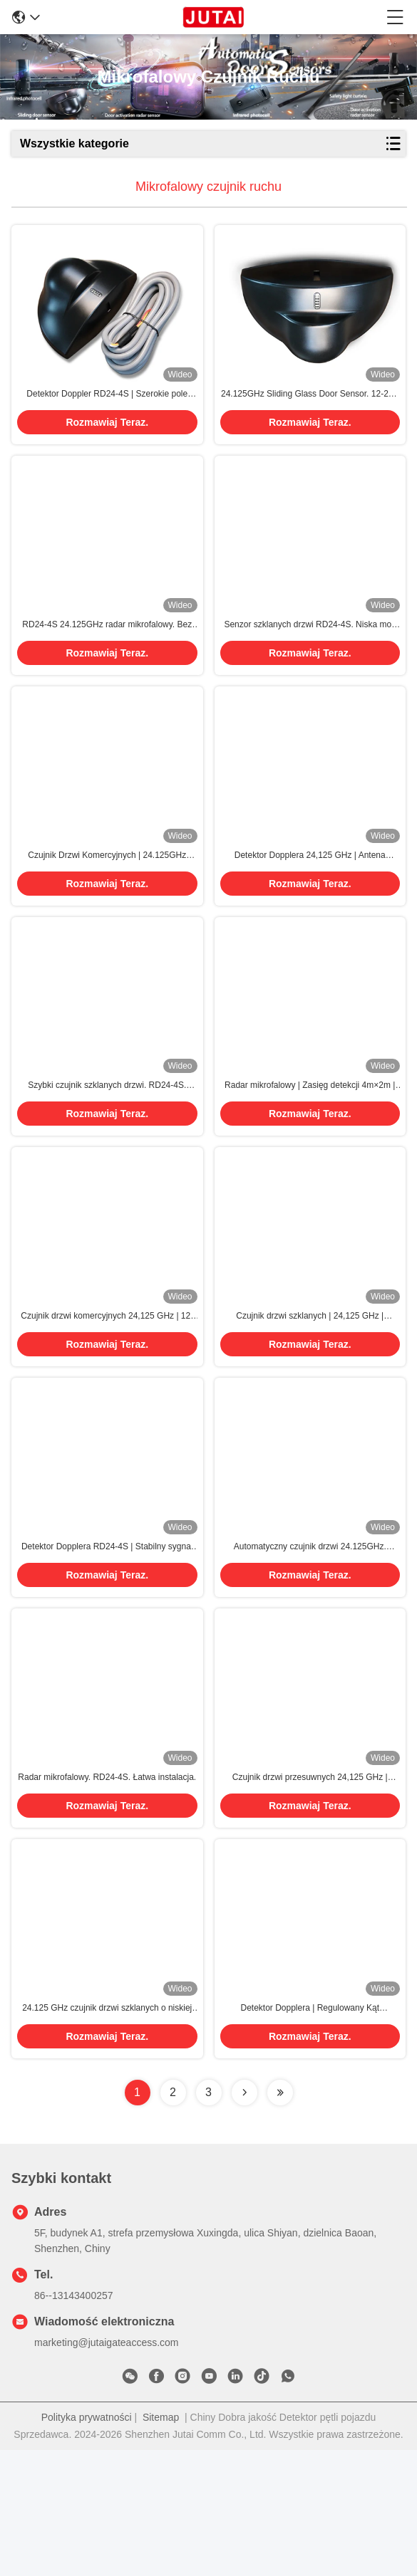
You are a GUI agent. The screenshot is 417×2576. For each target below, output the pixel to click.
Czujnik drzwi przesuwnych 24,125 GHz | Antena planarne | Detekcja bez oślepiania (310, 1888)
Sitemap (161, 2543)
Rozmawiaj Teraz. (107, 438)
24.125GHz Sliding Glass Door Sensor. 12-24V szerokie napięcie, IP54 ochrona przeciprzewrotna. (309, 410)
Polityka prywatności (86, 2543)
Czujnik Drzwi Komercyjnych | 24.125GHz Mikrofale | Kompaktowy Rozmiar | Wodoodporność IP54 (107, 903)
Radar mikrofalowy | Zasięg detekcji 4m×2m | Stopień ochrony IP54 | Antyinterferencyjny (310, 1149)
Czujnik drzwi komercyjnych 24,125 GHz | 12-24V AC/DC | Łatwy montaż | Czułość (107, 1395)
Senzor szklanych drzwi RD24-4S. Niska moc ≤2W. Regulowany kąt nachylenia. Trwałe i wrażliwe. (310, 656)
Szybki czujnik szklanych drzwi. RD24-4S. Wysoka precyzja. (107, 1149)
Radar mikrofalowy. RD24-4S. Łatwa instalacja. (107, 1887)
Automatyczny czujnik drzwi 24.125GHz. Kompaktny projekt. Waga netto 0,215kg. (310, 1642)
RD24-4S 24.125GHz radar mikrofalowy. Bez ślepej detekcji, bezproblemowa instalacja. (107, 656)
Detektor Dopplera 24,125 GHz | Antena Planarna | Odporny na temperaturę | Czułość (310, 903)
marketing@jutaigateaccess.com (106, 2468)
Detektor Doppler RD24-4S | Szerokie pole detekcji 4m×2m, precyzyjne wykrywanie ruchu (107, 410)
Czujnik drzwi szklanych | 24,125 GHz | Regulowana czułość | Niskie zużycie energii (309, 1395)
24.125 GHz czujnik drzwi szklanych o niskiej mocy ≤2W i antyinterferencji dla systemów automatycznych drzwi (107, 2134)
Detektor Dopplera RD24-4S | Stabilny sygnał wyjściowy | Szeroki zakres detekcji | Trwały (107, 1642)
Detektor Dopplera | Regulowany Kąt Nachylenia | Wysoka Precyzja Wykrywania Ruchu (309, 2134)
